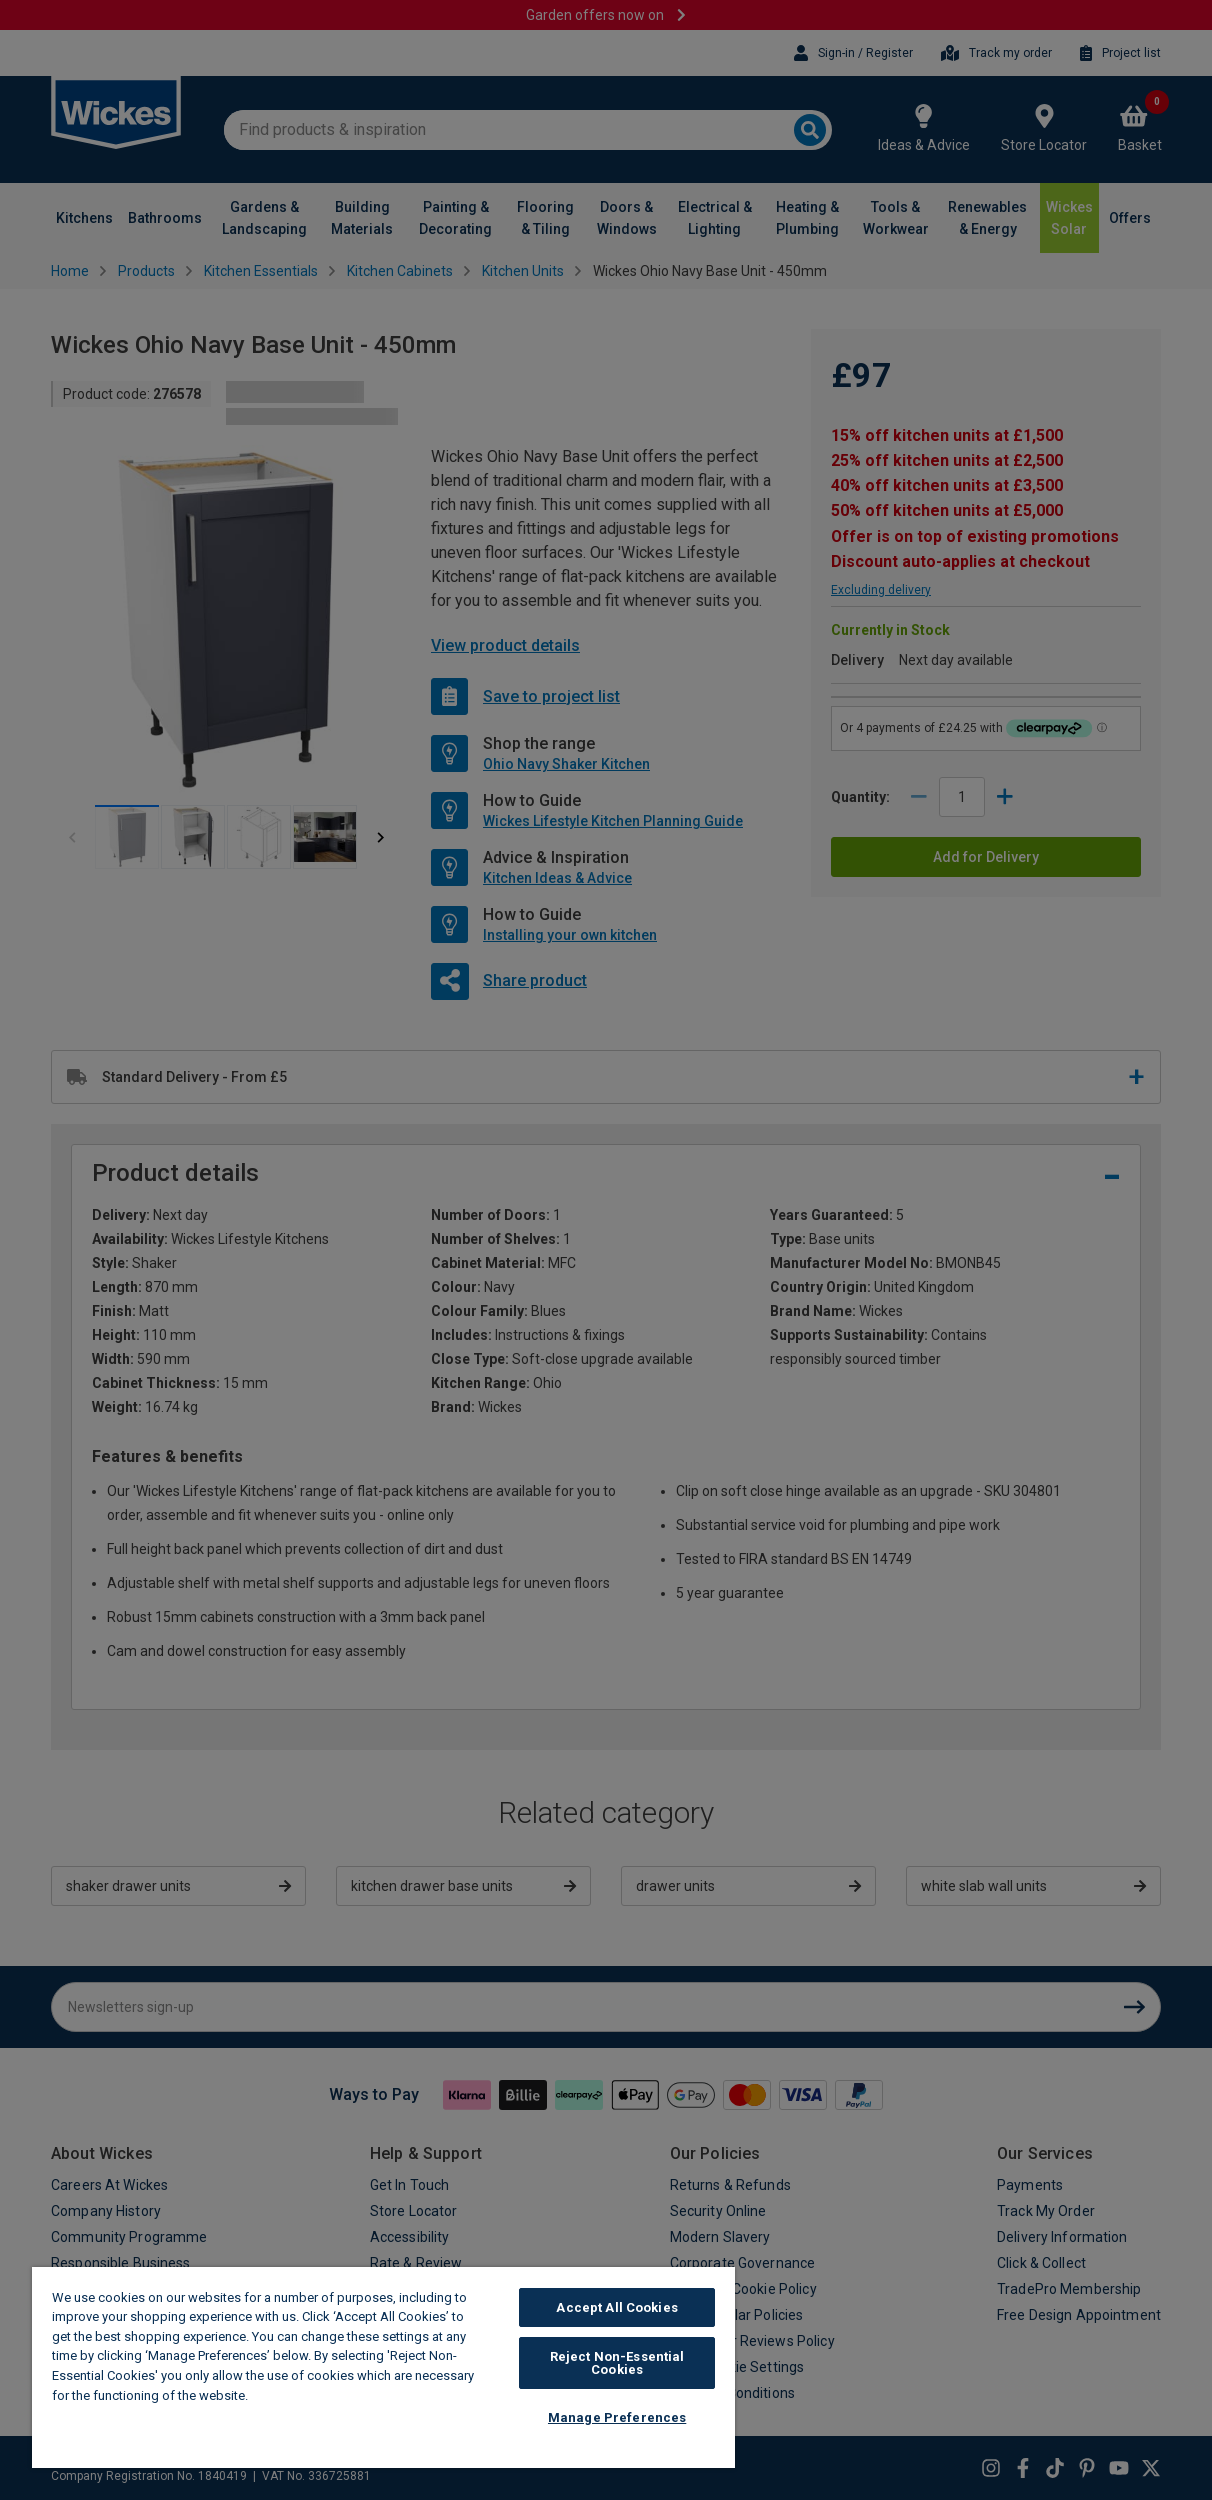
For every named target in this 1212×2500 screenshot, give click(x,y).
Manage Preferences (617, 2417)
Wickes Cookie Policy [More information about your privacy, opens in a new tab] (320, 2395)
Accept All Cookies (616, 2307)
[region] (383, 2367)
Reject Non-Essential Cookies (617, 2363)
